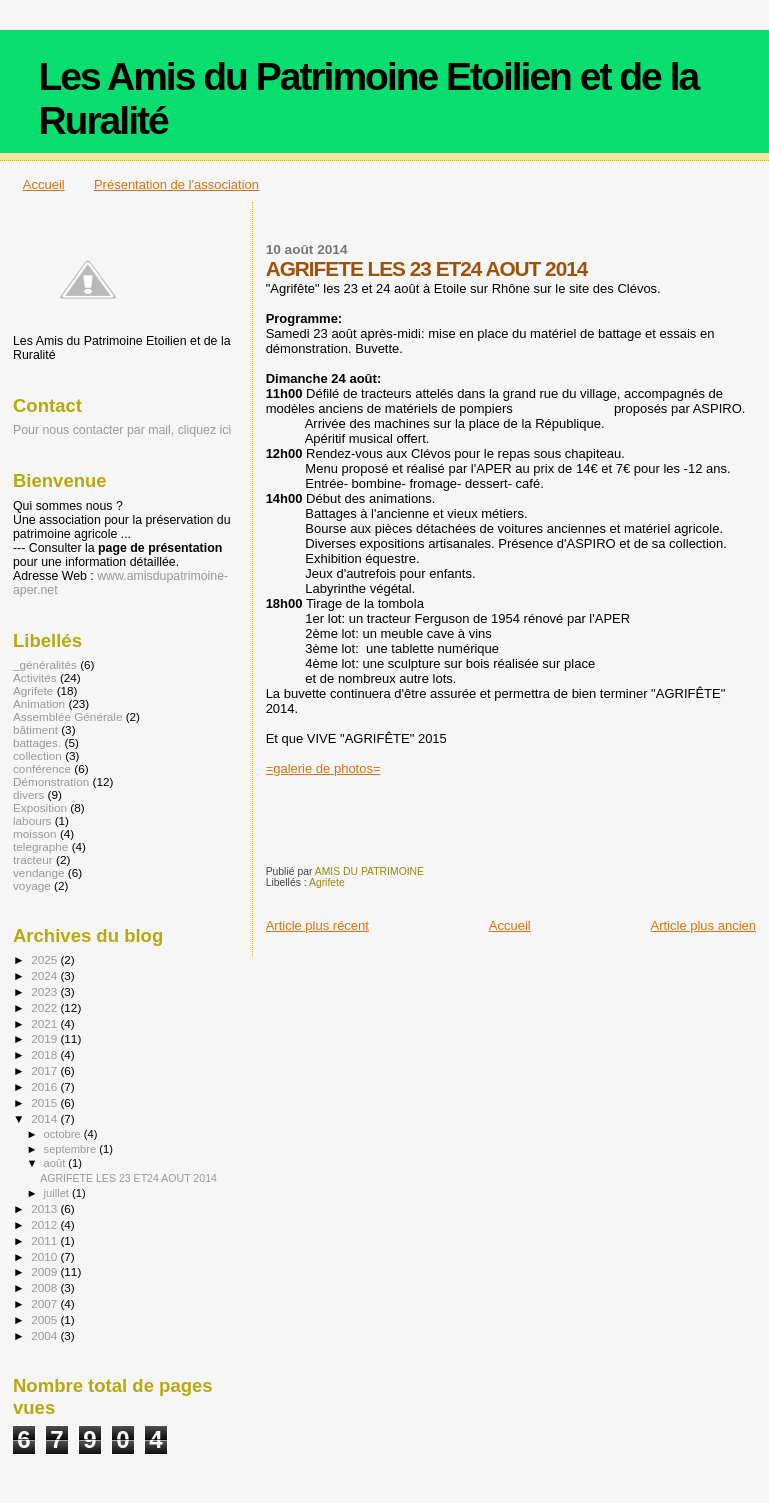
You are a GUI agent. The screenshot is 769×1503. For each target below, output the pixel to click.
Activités (35, 677)
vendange (38, 872)
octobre (64, 1134)
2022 (45, 1007)
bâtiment (35, 729)
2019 (45, 1038)
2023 (45, 991)
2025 (45, 959)
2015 (45, 1102)
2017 (45, 1070)
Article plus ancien (704, 925)
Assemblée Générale (67, 716)
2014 (45, 1118)
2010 (45, 1256)
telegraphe (40, 846)
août (56, 1163)
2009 (45, 1271)
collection (37, 755)
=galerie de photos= (323, 768)
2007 (45, 1303)
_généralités (45, 664)
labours (32, 820)
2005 (45, 1319)
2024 (45, 975)
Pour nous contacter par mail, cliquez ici (122, 430)
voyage (32, 885)
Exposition (40, 807)
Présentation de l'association (176, 184)
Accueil (44, 184)
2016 (45, 1086)
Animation (39, 703)
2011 (45, 1240)
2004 (45, 1335)
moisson (35, 833)
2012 (45, 1224)
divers (28, 794)
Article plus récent (317, 925)
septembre (72, 1149)
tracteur (33, 859)
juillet (58, 1193)
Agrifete (327, 882)
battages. (37, 742)
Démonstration (51, 781)
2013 (45, 1208)
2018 (45, 1054)
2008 (45, 1287)
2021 (45, 1023)
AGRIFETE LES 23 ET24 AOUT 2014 (128, 1178)
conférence (42, 768)
